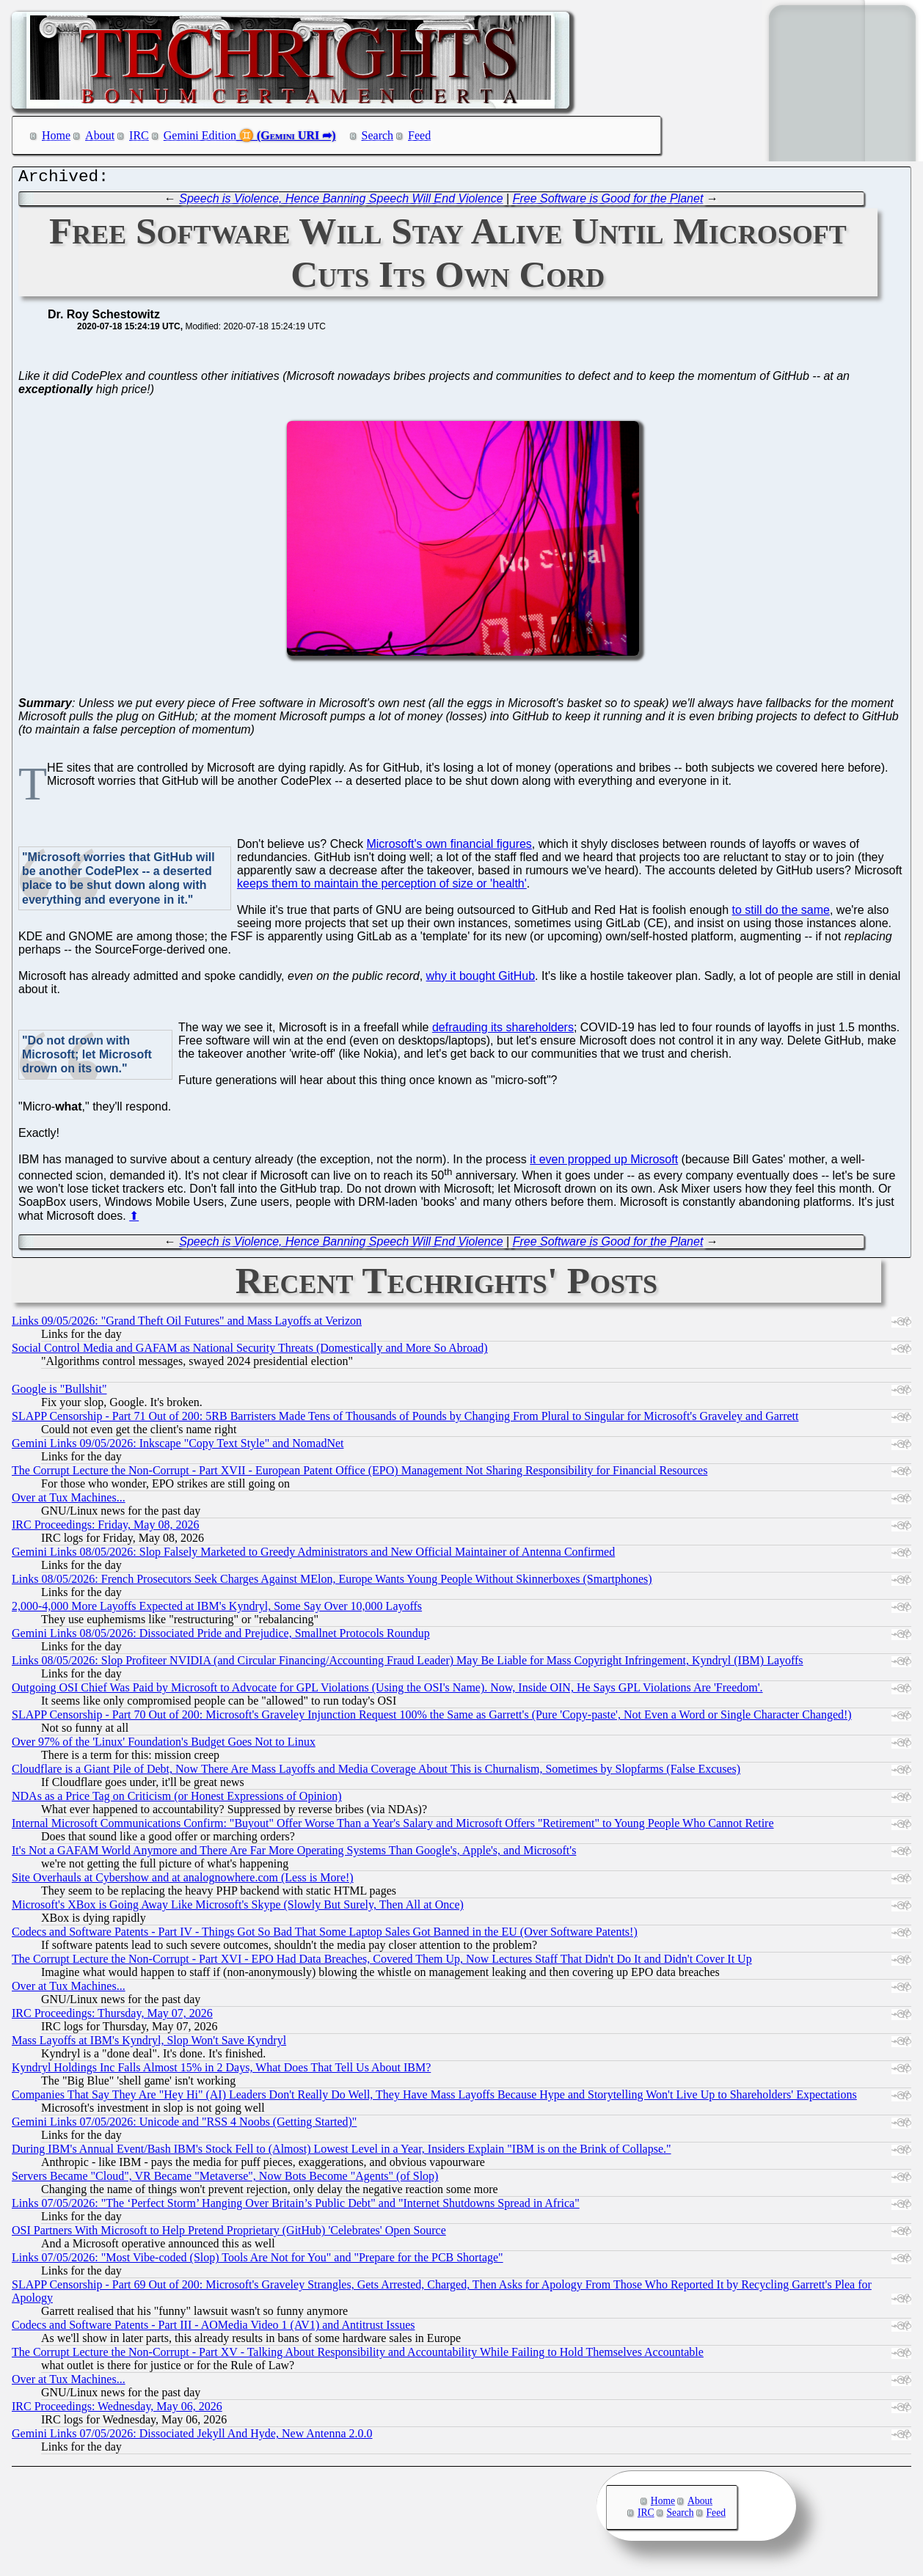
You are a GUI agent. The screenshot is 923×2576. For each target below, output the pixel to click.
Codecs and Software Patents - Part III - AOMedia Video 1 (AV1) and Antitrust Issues (213, 2328)
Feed (419, 135)
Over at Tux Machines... (68, 1501)
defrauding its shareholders (503, 1031)
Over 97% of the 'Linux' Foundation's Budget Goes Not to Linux (163, 1745)
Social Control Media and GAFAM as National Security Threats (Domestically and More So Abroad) (250, 1351)
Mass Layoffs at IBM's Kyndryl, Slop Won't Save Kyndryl (149, 2044)
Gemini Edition (200, 135)
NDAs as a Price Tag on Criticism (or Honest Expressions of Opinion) (177, 1799)
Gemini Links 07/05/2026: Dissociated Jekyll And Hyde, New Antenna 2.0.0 (192, 2437)
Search (378, 135)
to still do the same (781, 913)
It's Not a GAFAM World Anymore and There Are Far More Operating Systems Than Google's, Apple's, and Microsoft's (294, 1854)
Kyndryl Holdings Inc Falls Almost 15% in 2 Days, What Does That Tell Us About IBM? (221, 2071)
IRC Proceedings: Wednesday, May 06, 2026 (117, 2410)
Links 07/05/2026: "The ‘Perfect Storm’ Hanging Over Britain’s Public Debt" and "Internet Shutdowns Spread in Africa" (296, 2206)
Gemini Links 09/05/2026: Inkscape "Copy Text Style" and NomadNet (177, 1447)
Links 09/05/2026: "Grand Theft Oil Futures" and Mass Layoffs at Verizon (187, 1324)
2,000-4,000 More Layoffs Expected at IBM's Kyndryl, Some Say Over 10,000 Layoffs (217, 1609)
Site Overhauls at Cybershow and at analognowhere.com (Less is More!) (183, 1881)
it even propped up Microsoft (604, 1163)
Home (56, 135)
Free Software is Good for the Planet (608, 202)
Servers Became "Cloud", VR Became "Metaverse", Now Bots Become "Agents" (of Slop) (225, 2179)
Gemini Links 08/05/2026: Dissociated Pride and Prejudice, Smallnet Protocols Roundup (221, 1637)
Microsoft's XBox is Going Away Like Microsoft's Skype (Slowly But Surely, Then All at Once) (238, 1908)
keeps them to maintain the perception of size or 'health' (382, 887)
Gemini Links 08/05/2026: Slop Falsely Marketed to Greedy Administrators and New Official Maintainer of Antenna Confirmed (313, 1555)
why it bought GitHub (481, 979)
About (99, 135)
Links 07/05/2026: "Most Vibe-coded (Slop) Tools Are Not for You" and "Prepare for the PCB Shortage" (257, 2261)
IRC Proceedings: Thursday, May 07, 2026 (112, 2016)
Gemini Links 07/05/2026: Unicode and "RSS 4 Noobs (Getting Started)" (184, 2125)
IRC (139, 135)
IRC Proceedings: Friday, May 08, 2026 (105, 1528)
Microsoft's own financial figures (448, 847)
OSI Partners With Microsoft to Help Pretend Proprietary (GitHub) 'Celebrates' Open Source (229, 2234)
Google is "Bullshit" (59, 1392)
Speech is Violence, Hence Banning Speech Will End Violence (341, 202)
